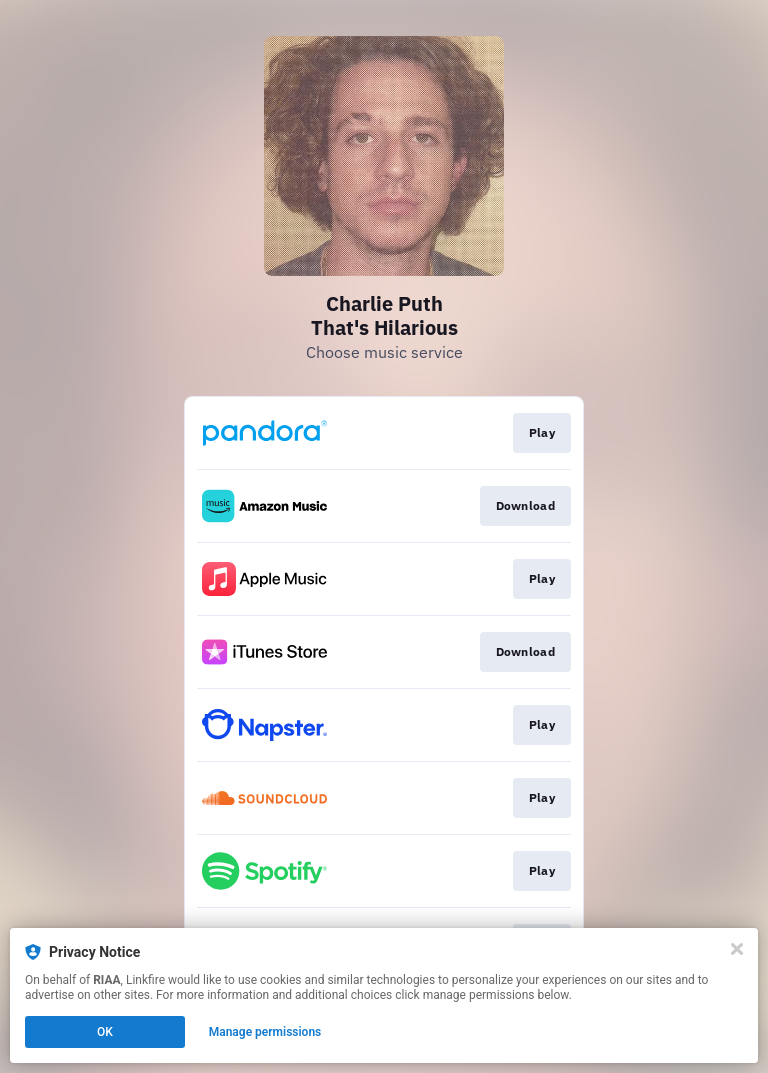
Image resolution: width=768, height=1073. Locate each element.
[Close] (737, 949)
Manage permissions (265, 1032)
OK (105, 1032)
